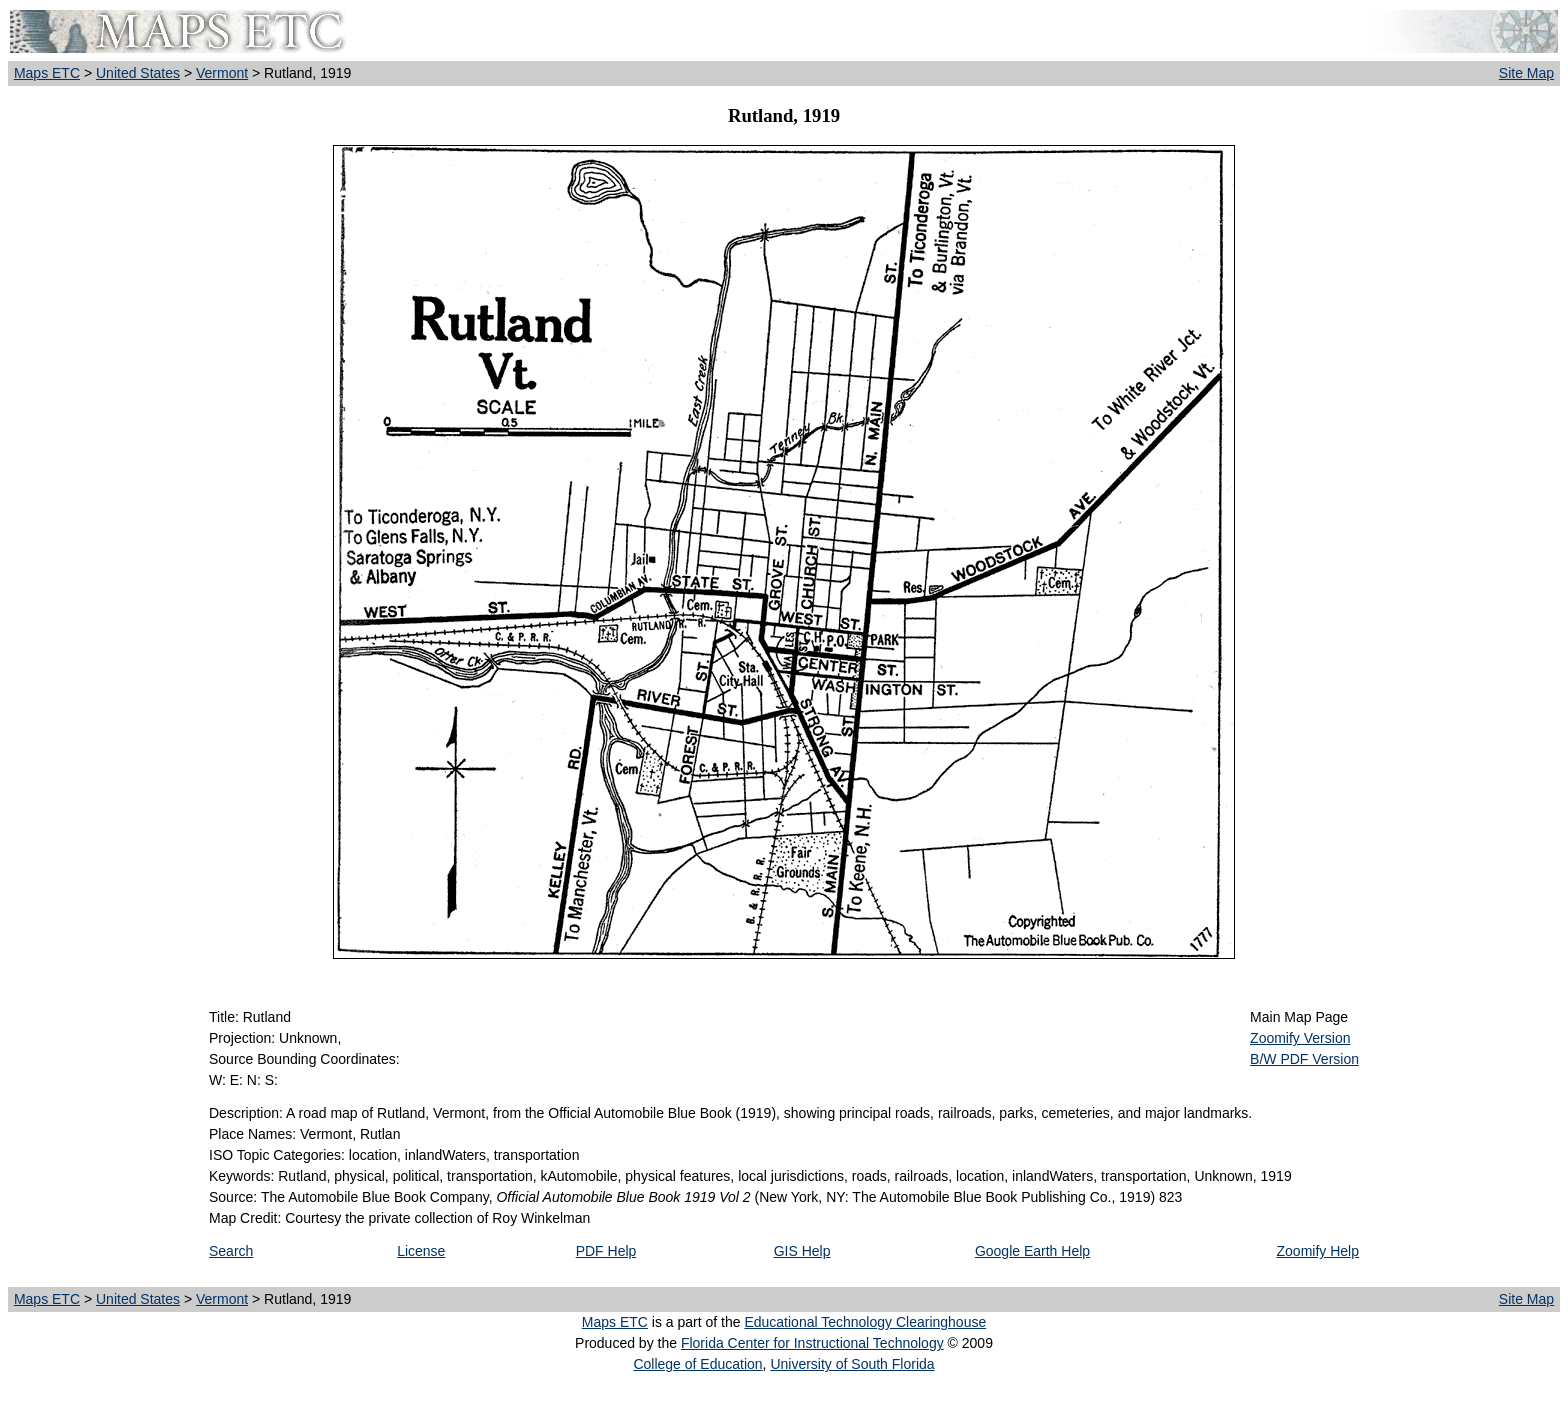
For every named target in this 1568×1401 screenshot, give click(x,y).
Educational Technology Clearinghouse (865, 1322)
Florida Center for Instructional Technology (812, 1343)
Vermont (222, 73)
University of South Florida (852, 1364)
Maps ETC (47, 73)
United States (138, 73)
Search (231, 1251)
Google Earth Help (1032, 1251)
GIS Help (802, 1251)
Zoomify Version (1300, 1038)
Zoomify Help (1318, 1251)
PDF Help (606, 1251)
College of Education (697, 1364)
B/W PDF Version (1304, 1059)
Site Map (1526, 73)
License (421, 1251)
